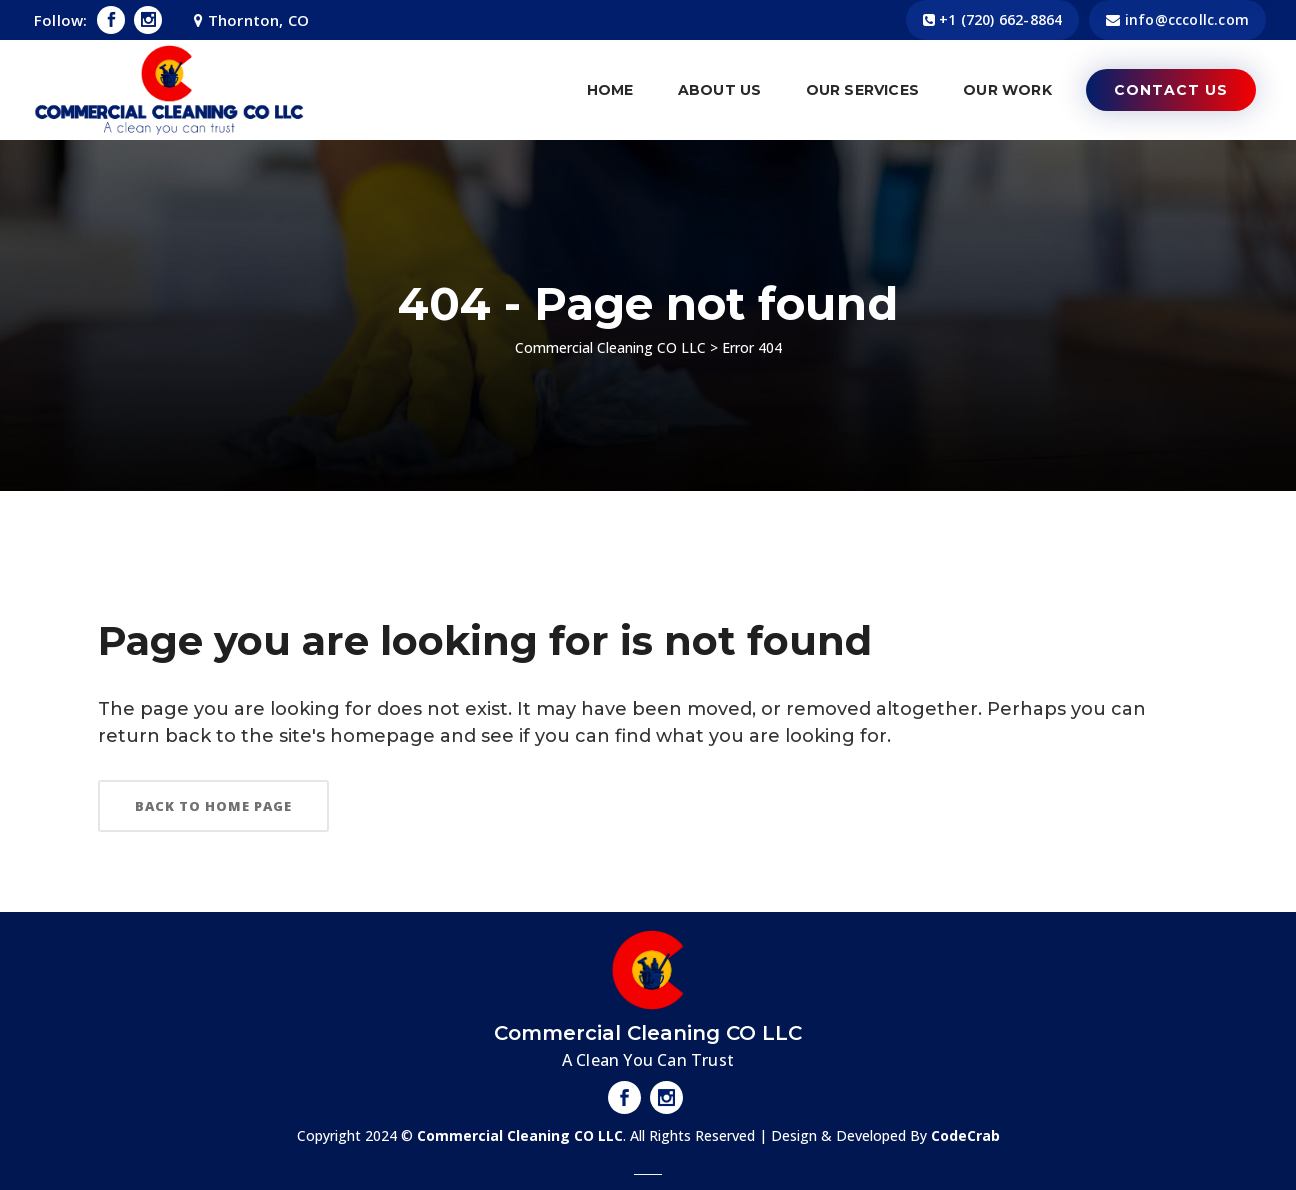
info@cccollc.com (1187, 19)
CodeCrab (965, 1135)
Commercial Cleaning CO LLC (610, 347)
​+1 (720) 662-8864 (1000, 19)
